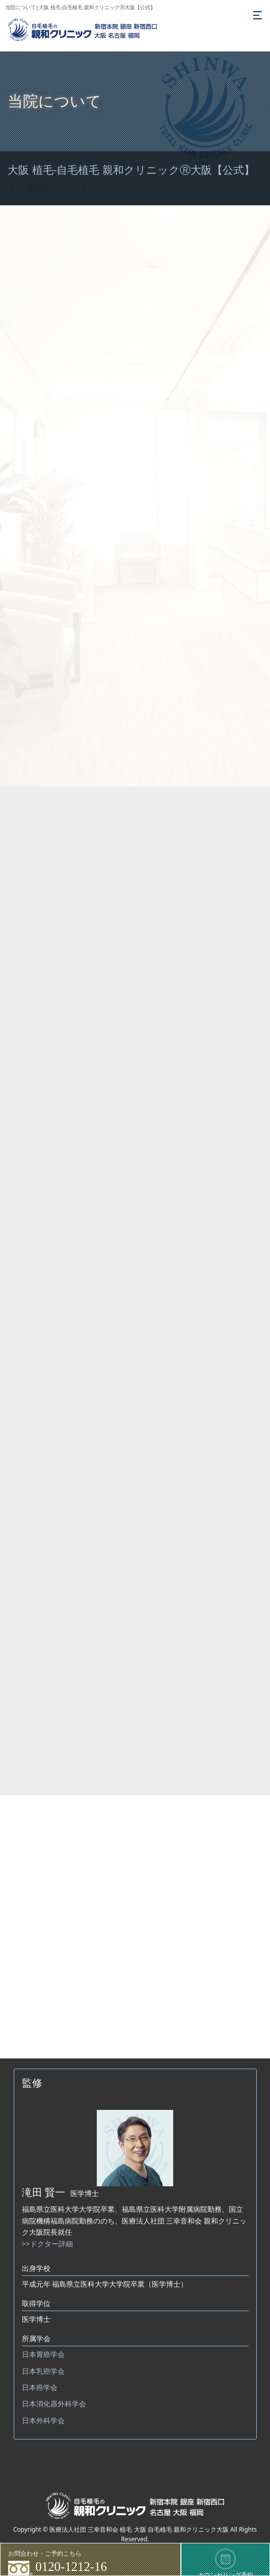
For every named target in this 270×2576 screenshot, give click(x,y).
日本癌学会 (40, 2387)
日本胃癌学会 (43, 2354)
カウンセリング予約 (225, 2562)
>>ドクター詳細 (47, 2243)
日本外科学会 (43, 2420)
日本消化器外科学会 (54, 2403)
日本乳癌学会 (43, 2371)
